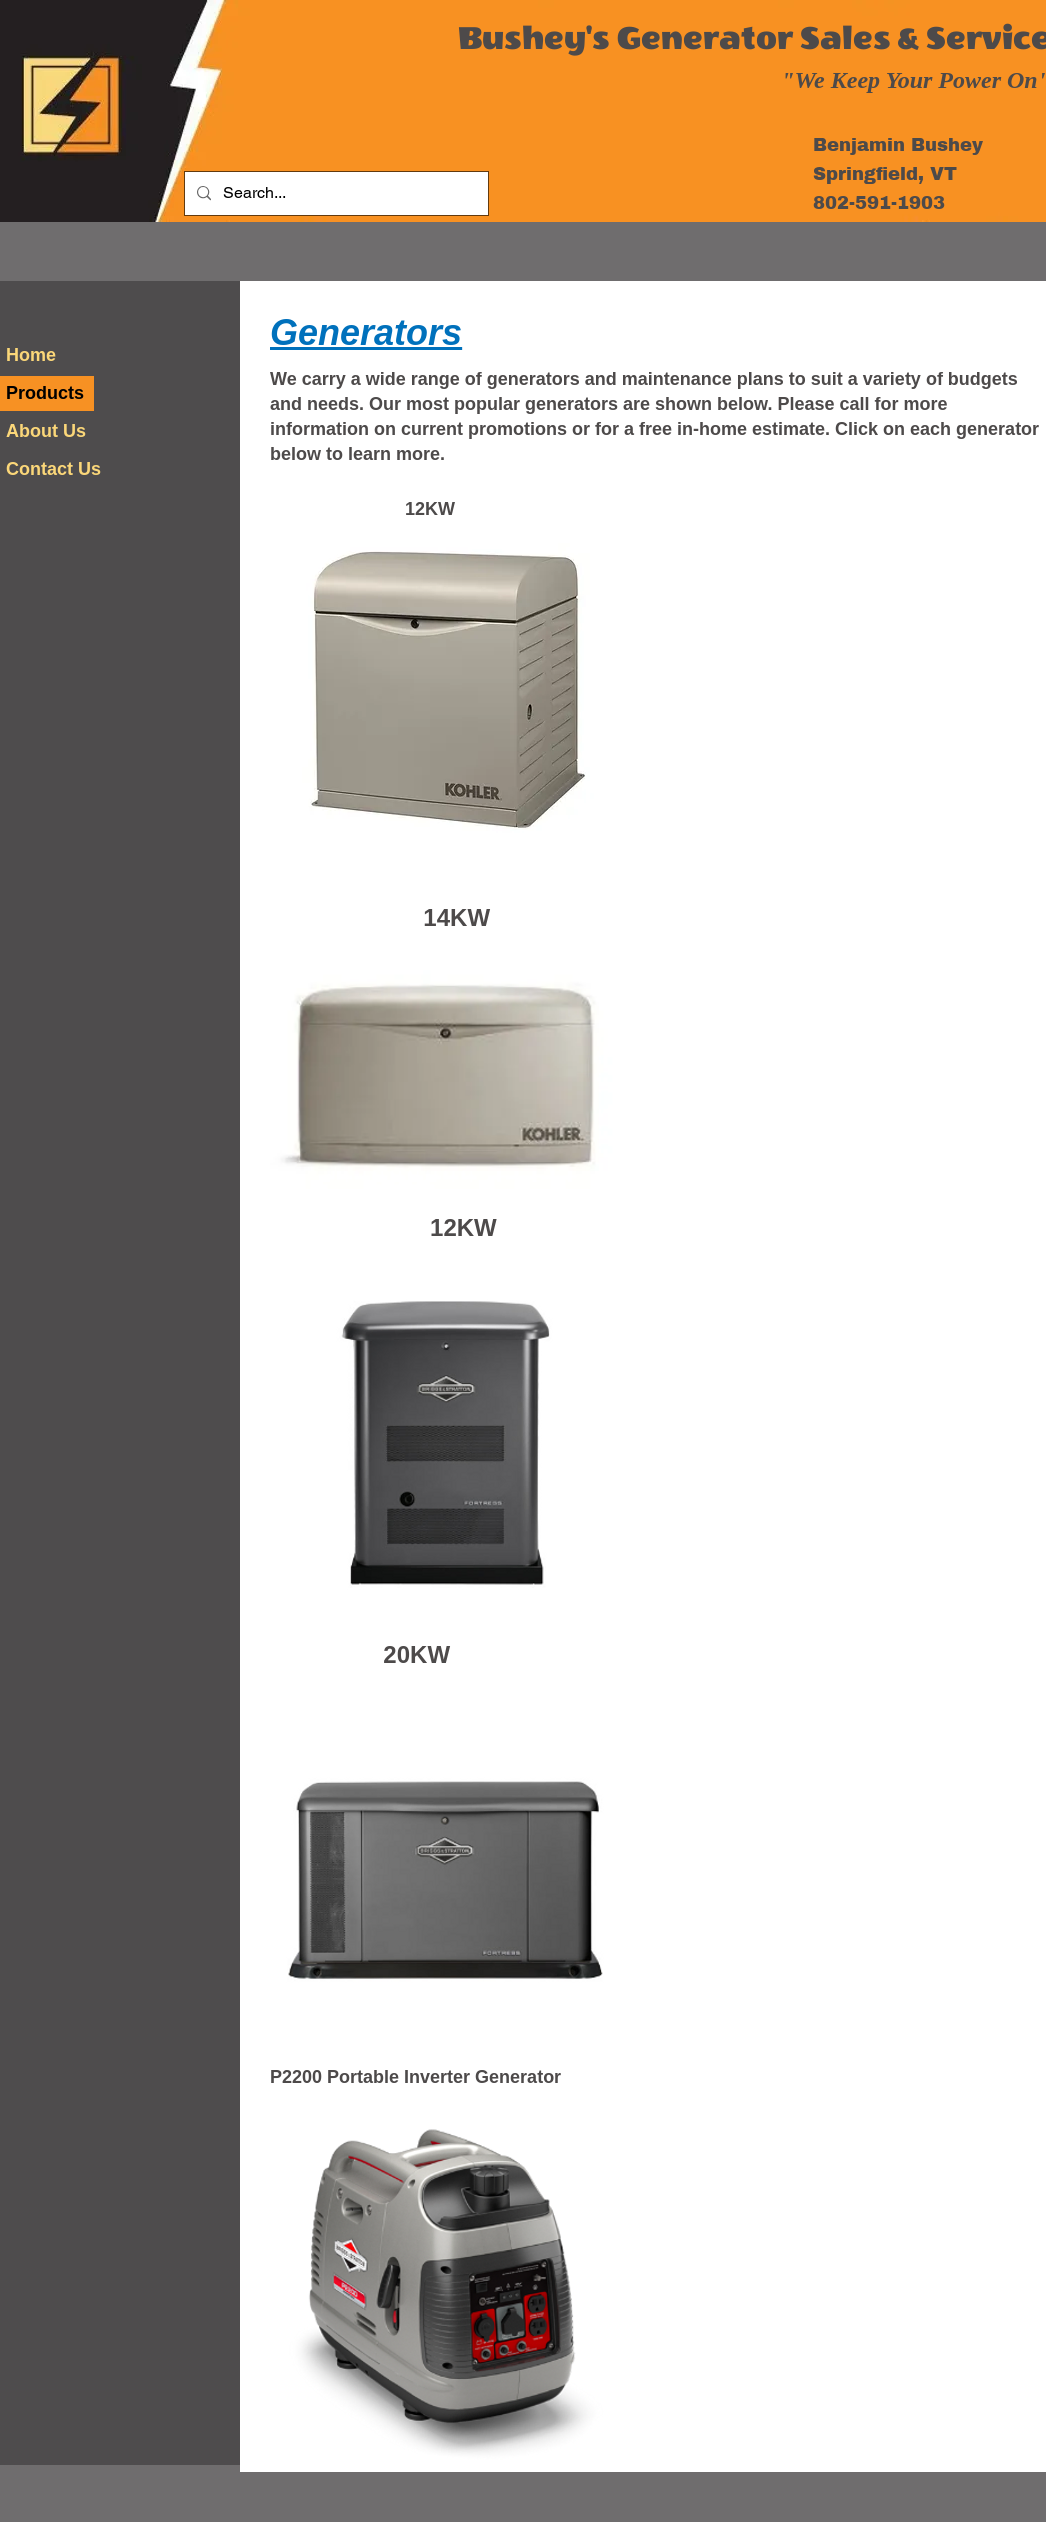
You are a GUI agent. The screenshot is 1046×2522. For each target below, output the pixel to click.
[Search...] (334, 193)
